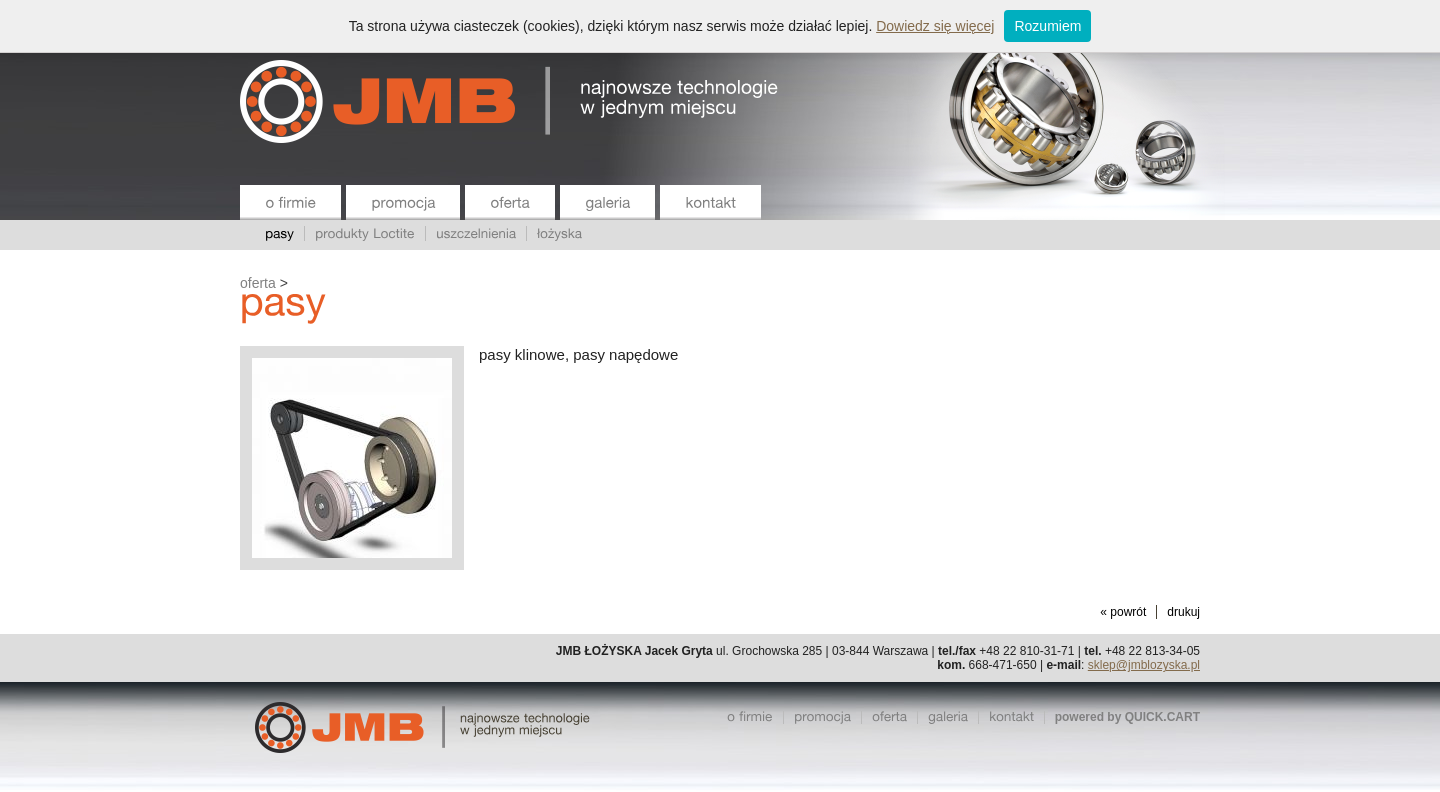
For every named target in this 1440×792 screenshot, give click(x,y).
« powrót (1123, 612)
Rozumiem (1047, 26)
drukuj (1183, 612)
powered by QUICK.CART (1127, 717)
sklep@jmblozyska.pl (1144, 665)
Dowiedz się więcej (935, 26)
